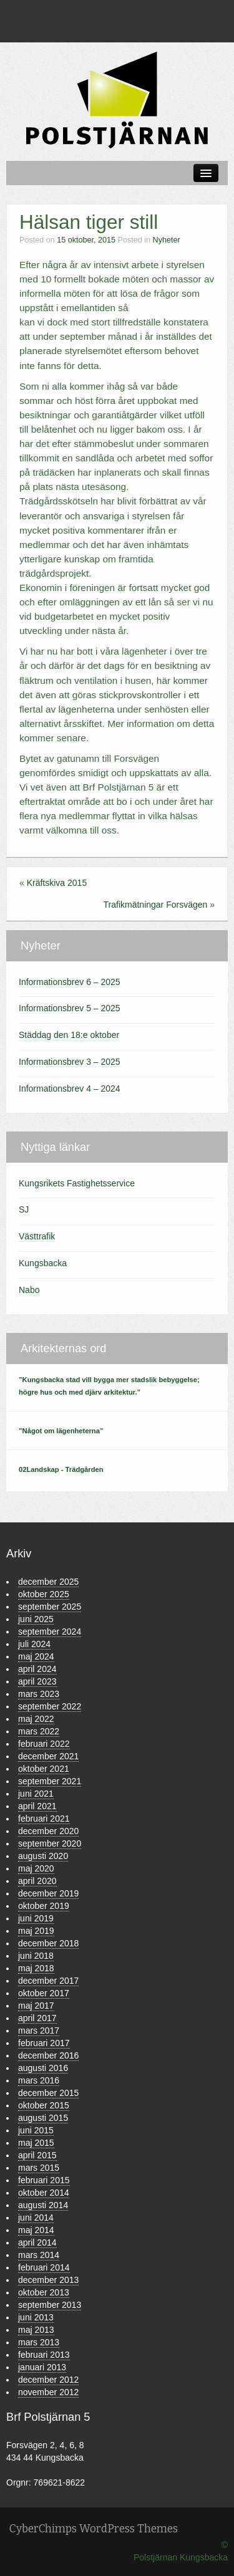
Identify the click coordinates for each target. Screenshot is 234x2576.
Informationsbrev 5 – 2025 (69, 1008)
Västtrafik (37, 1236)
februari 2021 (44, 1819)
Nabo (29, 1290)
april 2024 (37, 1669)
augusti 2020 (43, 1856)
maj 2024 (36, 1656)
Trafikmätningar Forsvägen (156, 905)
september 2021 (49, 1781)
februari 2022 (44, 1744)
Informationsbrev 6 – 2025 (69, 982)
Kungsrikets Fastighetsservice (77, 1183)
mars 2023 (38, 1694)
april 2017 (37, 2018)
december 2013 (48, 2280)
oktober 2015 (43, 2105)
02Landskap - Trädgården (61, 1469)
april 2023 (37, 1681)
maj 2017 (36, 2006)
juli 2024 (34, 1644)
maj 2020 (36, 1868)
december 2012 (48, 2380)
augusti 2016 (43, 2068)
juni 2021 (36, 1794)
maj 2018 (36, 1968)
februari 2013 (44, 2355)
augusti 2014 (43, 2205)
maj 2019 (36, 1931)
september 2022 (49, 1706)
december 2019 (48, 1893)
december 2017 (48, 1981)
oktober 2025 (43, 1594)
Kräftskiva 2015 (57, 883)
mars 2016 (38, 2080)
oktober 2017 (43, 1993)
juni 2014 (36, 2218)
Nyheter (166, 240)
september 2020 (49, 1843)
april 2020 (37, 1881)
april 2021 (37, 1806)
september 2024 (49, 1631)
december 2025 (48, 1582)
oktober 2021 (43, 1769)
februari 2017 (44, 2043)
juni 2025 (36, 1619)
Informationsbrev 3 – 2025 (69, 1062)
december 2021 (48, 1756)
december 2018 (48, 1943)
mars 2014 (38, 2255)
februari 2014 (44, 2267)
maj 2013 (36, 2330)
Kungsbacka (43, 1263)
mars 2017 (38, 2030)
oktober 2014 (43, 2193)
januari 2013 (42, 2367)
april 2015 (37, 2155)
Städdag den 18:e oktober (69, 1035)
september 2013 (49, 2305)
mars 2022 (38, 1731)
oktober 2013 (43, 2292)
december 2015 (48, 2093)
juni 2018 (36, 1956)
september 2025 (49, 1607)
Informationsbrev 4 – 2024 (69, 1088)
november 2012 (48, 2392)
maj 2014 (36, 2230)
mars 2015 (38, 2168)
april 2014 (37, 2242)
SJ (24, 1209)
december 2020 (48, 1831)
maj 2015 (36, 2143)
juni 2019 (36, 1918)
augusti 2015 (43, 2118)
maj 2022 (36, 1719)
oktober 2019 (43, 1906)
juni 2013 (36, 2317)
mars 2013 (38, 2342)
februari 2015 (44, 2180)
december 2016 (48, 2055)
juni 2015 (36, 2130)
